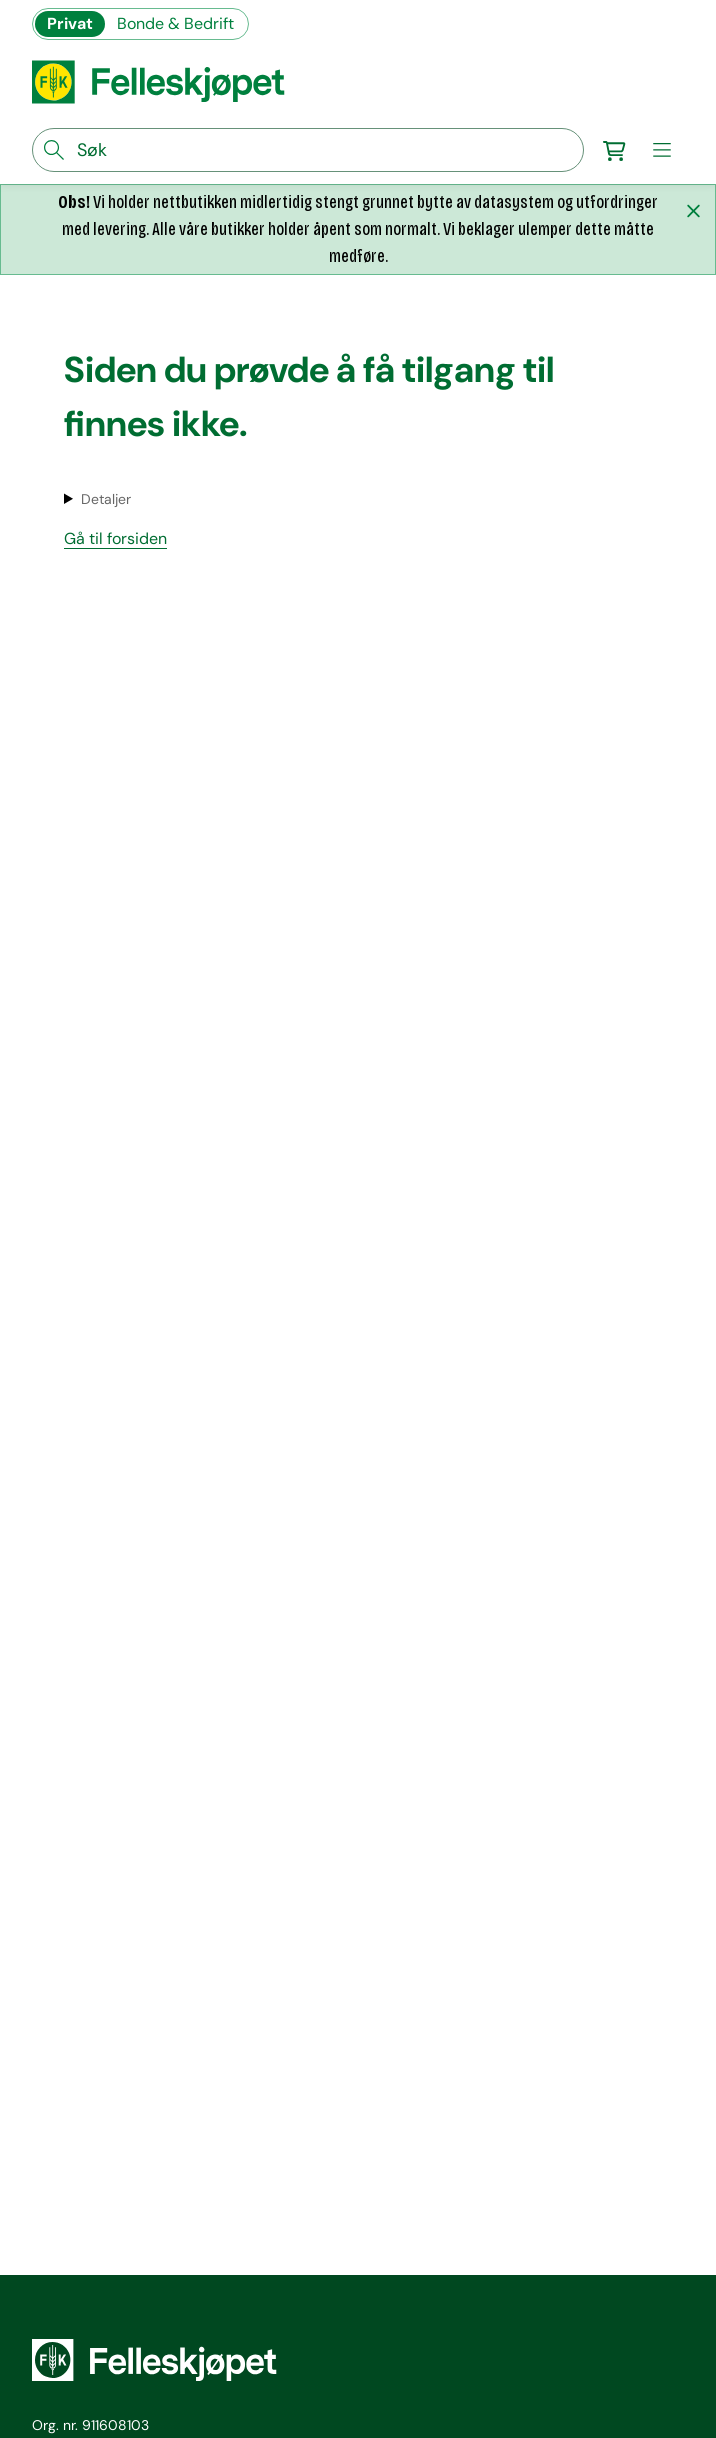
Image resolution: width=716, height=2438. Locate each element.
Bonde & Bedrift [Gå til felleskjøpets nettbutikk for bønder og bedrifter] (175, 23)
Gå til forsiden (115, 538)
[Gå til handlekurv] (614, 150)
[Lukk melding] (693, 211)
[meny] (662, 150)
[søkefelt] (308, 150)
